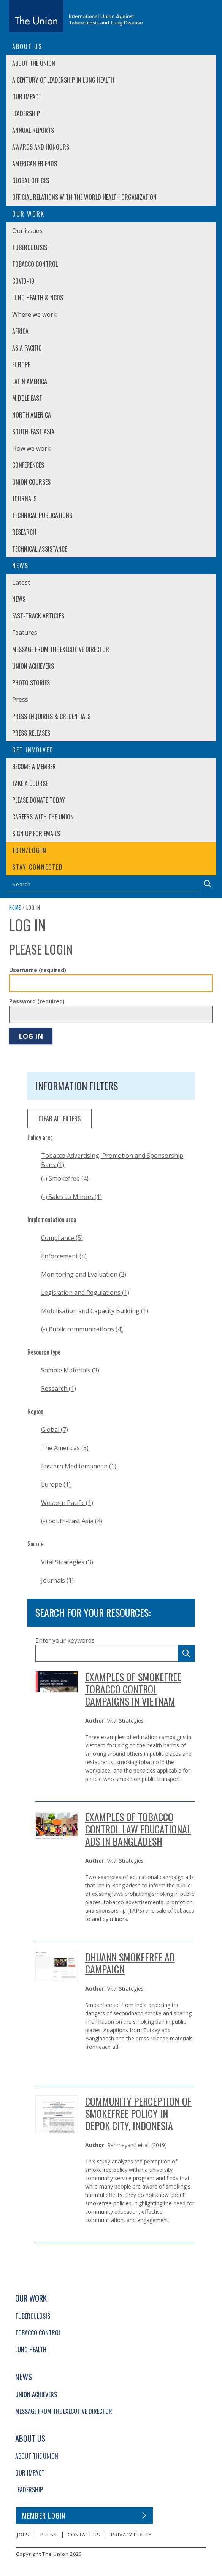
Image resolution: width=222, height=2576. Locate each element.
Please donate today (38, 800)
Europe (21, 364)
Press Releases (31, 733)
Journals (24, 498)
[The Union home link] (76, 16)
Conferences (28, 465)
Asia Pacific (26, 347)
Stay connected (37, 867)
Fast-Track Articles (38, 615)
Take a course (30, 783)
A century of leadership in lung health (63, 79)
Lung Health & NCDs (37, 297)
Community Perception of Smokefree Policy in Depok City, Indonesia (138, 2113)
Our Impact (26, 96)
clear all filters (59, 1118)
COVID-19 (23, 280)
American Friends (34, 163)
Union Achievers (33, 666)
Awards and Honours (40, 146)
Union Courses (31, 481)
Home (15, 907)
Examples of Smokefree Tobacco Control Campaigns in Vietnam (133, 1689)
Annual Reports (33, 130)
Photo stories (31, 682)
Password (37, 1001)
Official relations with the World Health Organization (84, 197)
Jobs (23, 2534)
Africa (20, 331)
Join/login (29, 850)
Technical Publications (42, 515)
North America (31, 414)
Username (37, 970)
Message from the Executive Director (60, 649)
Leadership (26, 113)
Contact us (84, 2534)
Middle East (27, 398)
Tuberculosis (29, 247)
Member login (44, 2515)
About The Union (33, 63)
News (18, 599)
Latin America (29, 381)
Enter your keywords (65, 1640)
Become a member (34, 766)
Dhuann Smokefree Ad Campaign (130, 1963)
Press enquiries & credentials (51, 716)
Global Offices (30, 180)
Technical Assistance (39, 548)
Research (24, 532)
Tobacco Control (35, 264)
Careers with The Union (43, 816)
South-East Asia (33, 431)
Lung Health (30, 2349)
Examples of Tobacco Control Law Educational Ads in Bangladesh (138, 1829)
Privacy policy (131, 2534)
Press (48, 2534)
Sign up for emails (36, 833)
